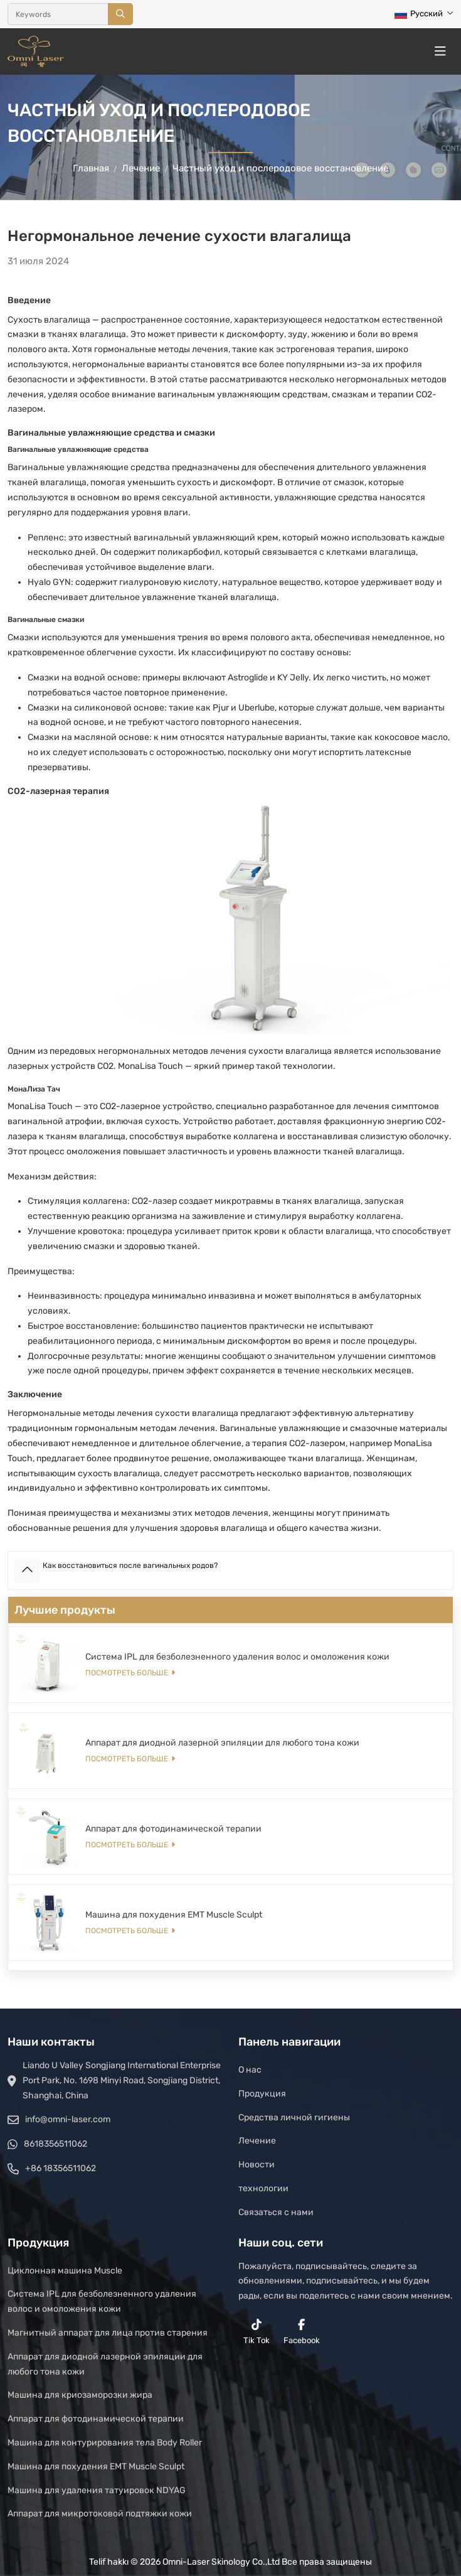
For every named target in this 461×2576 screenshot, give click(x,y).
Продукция (262, 2093)
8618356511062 (55, 2144)
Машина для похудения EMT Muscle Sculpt (173, 1914)
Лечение (257, 2140)
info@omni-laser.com (67, 2119)
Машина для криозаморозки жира (80, 2395)
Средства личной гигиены (294, 2117)
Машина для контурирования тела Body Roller (105, 2442)
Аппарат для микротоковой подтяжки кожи (100, 2513)
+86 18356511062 (60, 2168)
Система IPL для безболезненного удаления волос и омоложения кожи (237, 1656)
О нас (250, 2069)
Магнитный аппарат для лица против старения (108, 2332)
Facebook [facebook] (301, 2332)
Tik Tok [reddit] (256, 2332)
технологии (263, 2188)
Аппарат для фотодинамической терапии (173, 1828)
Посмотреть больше (126, 1672)
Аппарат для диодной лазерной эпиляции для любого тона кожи (222, 1742)
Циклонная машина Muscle (65, 2270)
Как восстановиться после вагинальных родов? (130, 1565)
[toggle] (440, 51)
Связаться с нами (276, 2212)
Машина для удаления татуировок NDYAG (97, 2490)
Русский (419, 13)
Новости (256, 2164)
